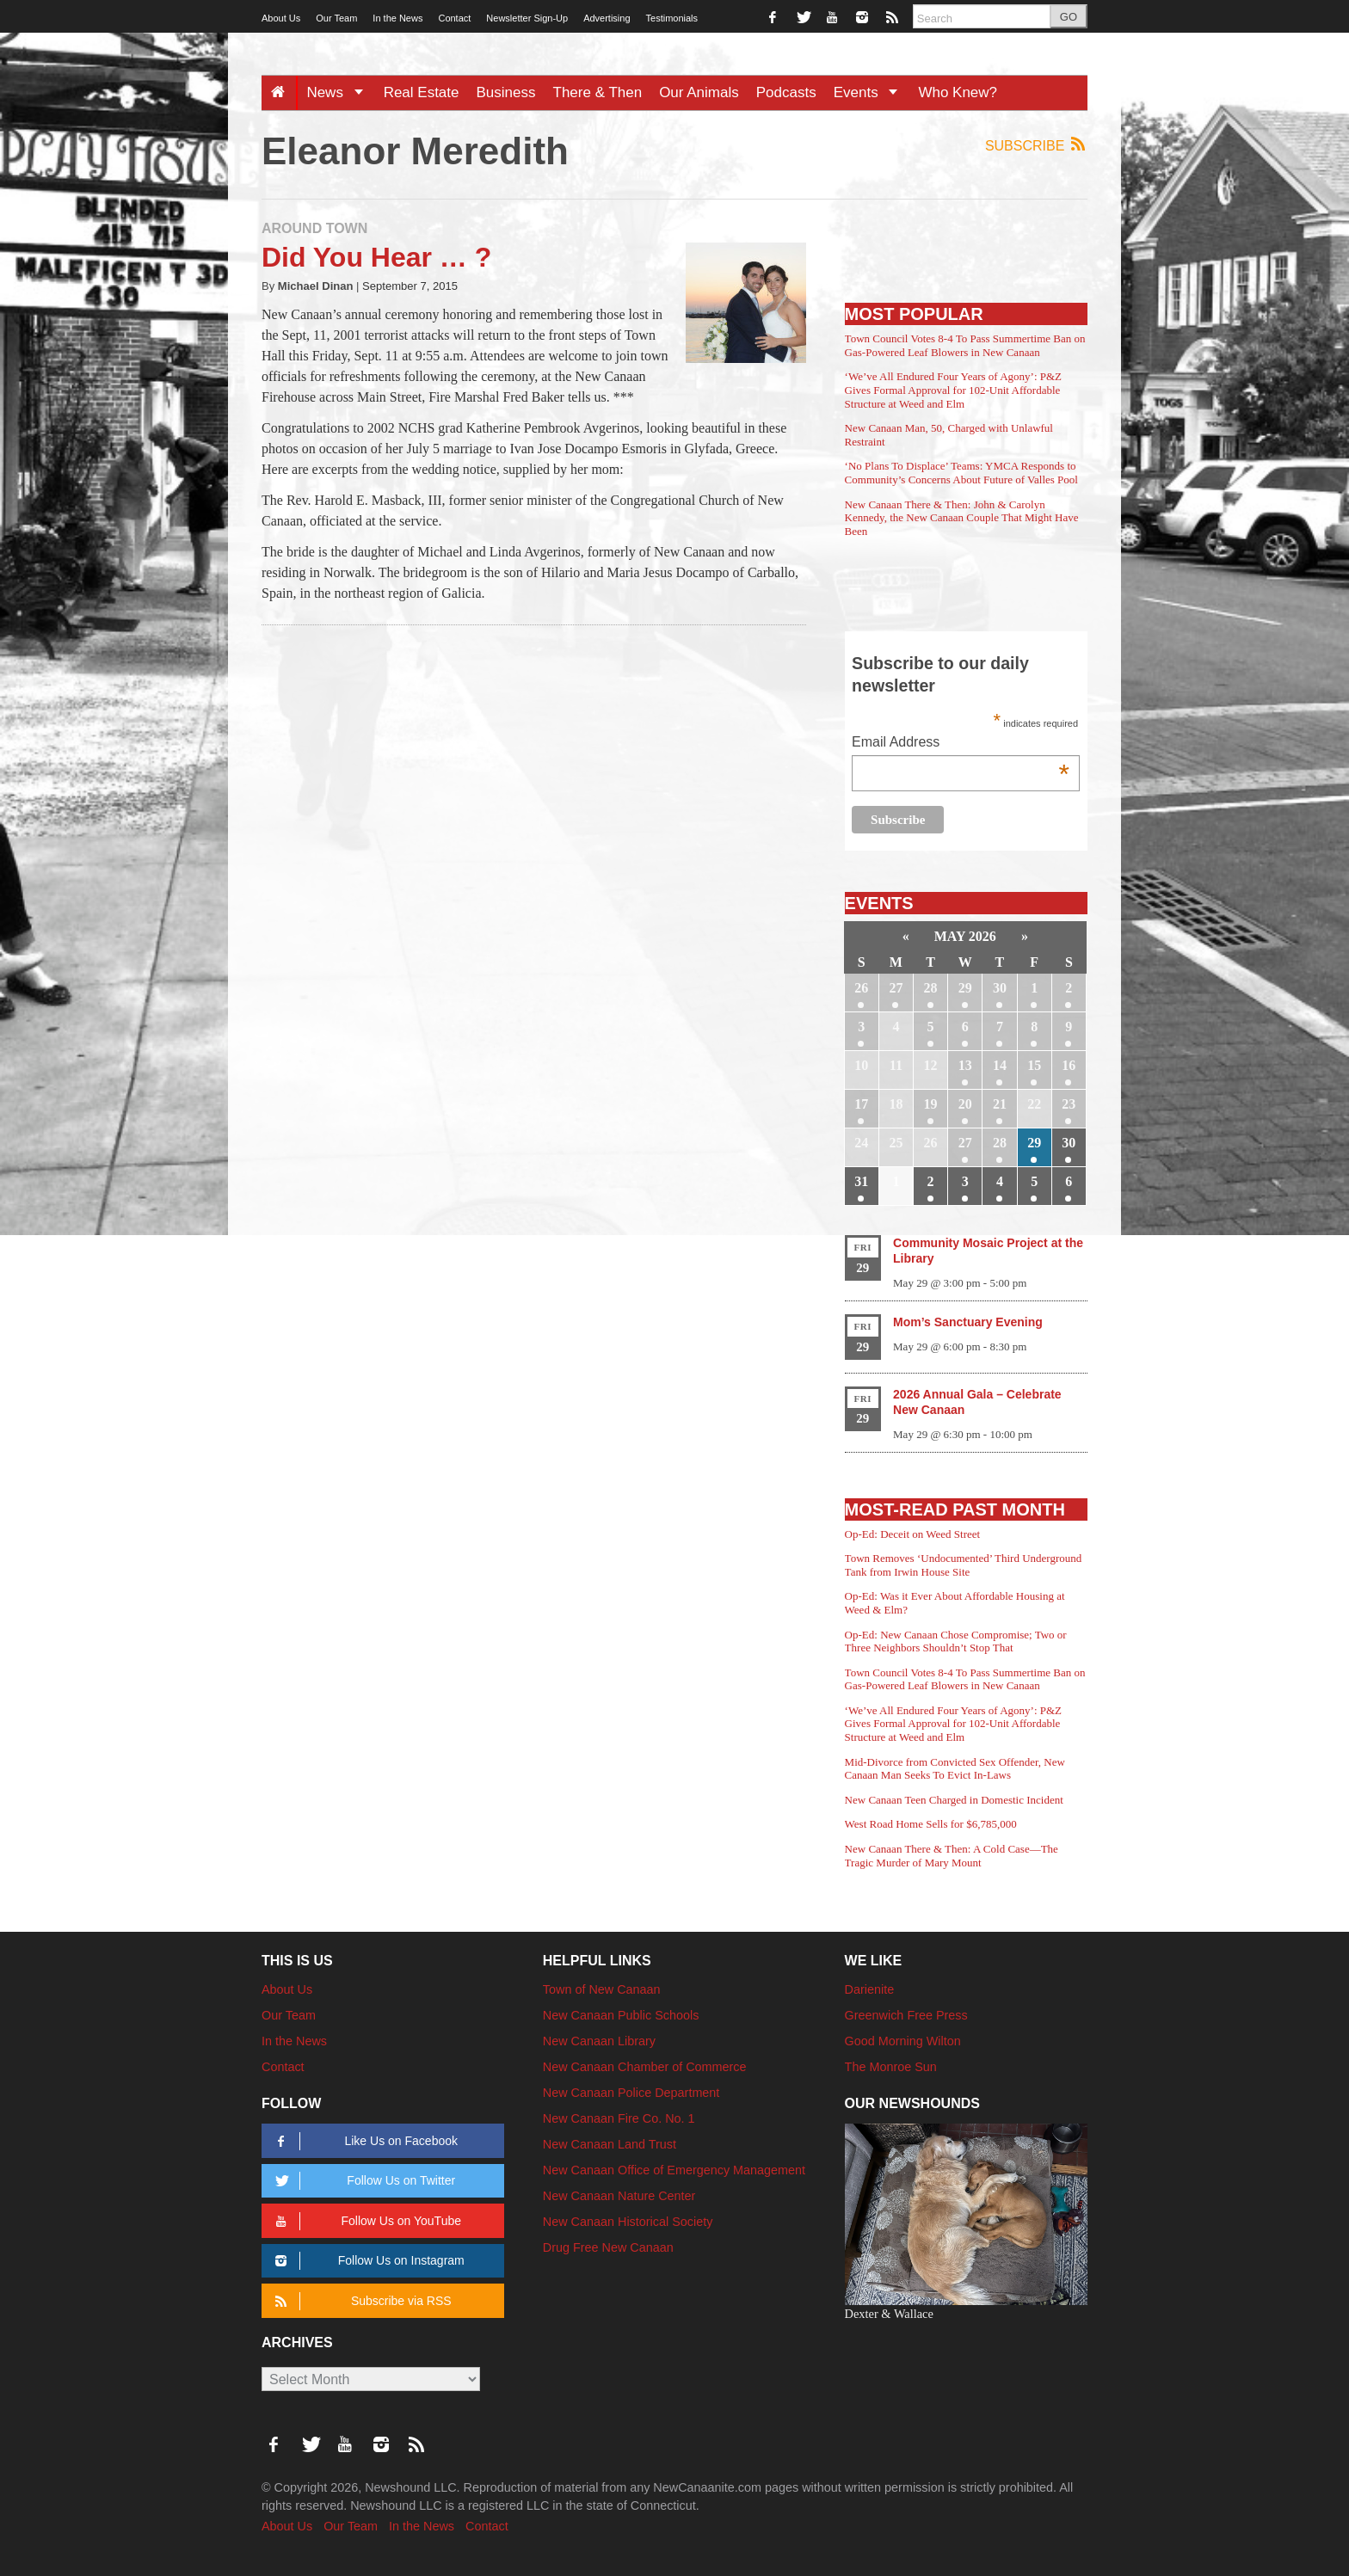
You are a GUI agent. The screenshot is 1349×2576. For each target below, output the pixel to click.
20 (965, 1104)
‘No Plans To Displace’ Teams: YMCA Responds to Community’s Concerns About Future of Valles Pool (961, 472)
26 (861, 988)
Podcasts (786, 92)
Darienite (870, 1989)
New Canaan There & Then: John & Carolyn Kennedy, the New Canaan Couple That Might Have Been (962, 518)
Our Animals (699, 92)
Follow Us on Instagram (367, 2261)
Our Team (336, 18)
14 (1000, 1065)
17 (861, 1104)
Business (506, 92)
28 (931, 988)
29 (965, 988)
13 (965, 1065)
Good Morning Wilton (903, 2041)
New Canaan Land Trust (609, 2144)
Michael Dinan (316, 286)
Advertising (606, 18)
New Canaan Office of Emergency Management (674, 2170)
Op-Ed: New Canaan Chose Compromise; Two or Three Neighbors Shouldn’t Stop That (956, 1641)
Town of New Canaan (602, 1989)
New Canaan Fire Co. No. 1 (619, 2118)
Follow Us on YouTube (365, 2221)
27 (895, 988)
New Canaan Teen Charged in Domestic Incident (954, 1799)
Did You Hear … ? (376, 257)
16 (1068, 1065)
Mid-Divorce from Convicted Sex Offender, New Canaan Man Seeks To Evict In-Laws (955, 1768)
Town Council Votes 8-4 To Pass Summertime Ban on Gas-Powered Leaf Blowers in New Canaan (965, 345)
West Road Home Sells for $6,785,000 (931, 1823)
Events (872, 92)
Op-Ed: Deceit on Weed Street (913, 1534)
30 (1000, 988)
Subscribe (1036, 145)
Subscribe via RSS (360, 2301)
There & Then (598, 92)
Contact (454, 18)
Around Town (314, 228)
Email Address (960, 744)
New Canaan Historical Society (628, 2222)
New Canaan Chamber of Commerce (645, 2067)
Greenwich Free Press (906, 2015)
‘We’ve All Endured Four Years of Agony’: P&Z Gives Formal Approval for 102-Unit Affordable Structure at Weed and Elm (953, 389)
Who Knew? (957, 92)
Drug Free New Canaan (608, 2247)
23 (1068, 1104)
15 (1034, 1065)
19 (931, 1104)
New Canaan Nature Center (619, 2196)
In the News (397, 18)
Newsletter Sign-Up (527, 18)
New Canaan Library (599, 2041)
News (340, 92)
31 (861, 1181)
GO (1068, 16)
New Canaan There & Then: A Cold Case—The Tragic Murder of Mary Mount (951, 1855)
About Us (281, 18)
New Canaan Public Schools (621, 2015)
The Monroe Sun (891, 2067)
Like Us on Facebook (363, 2141)
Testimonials (672, 18)
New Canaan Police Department (631, 2093)
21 (1000, 1104)
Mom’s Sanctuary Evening (968, 1322)
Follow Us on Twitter (362, 2181)
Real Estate (421, 92)
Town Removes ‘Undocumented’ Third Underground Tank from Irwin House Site (963, 1565)
